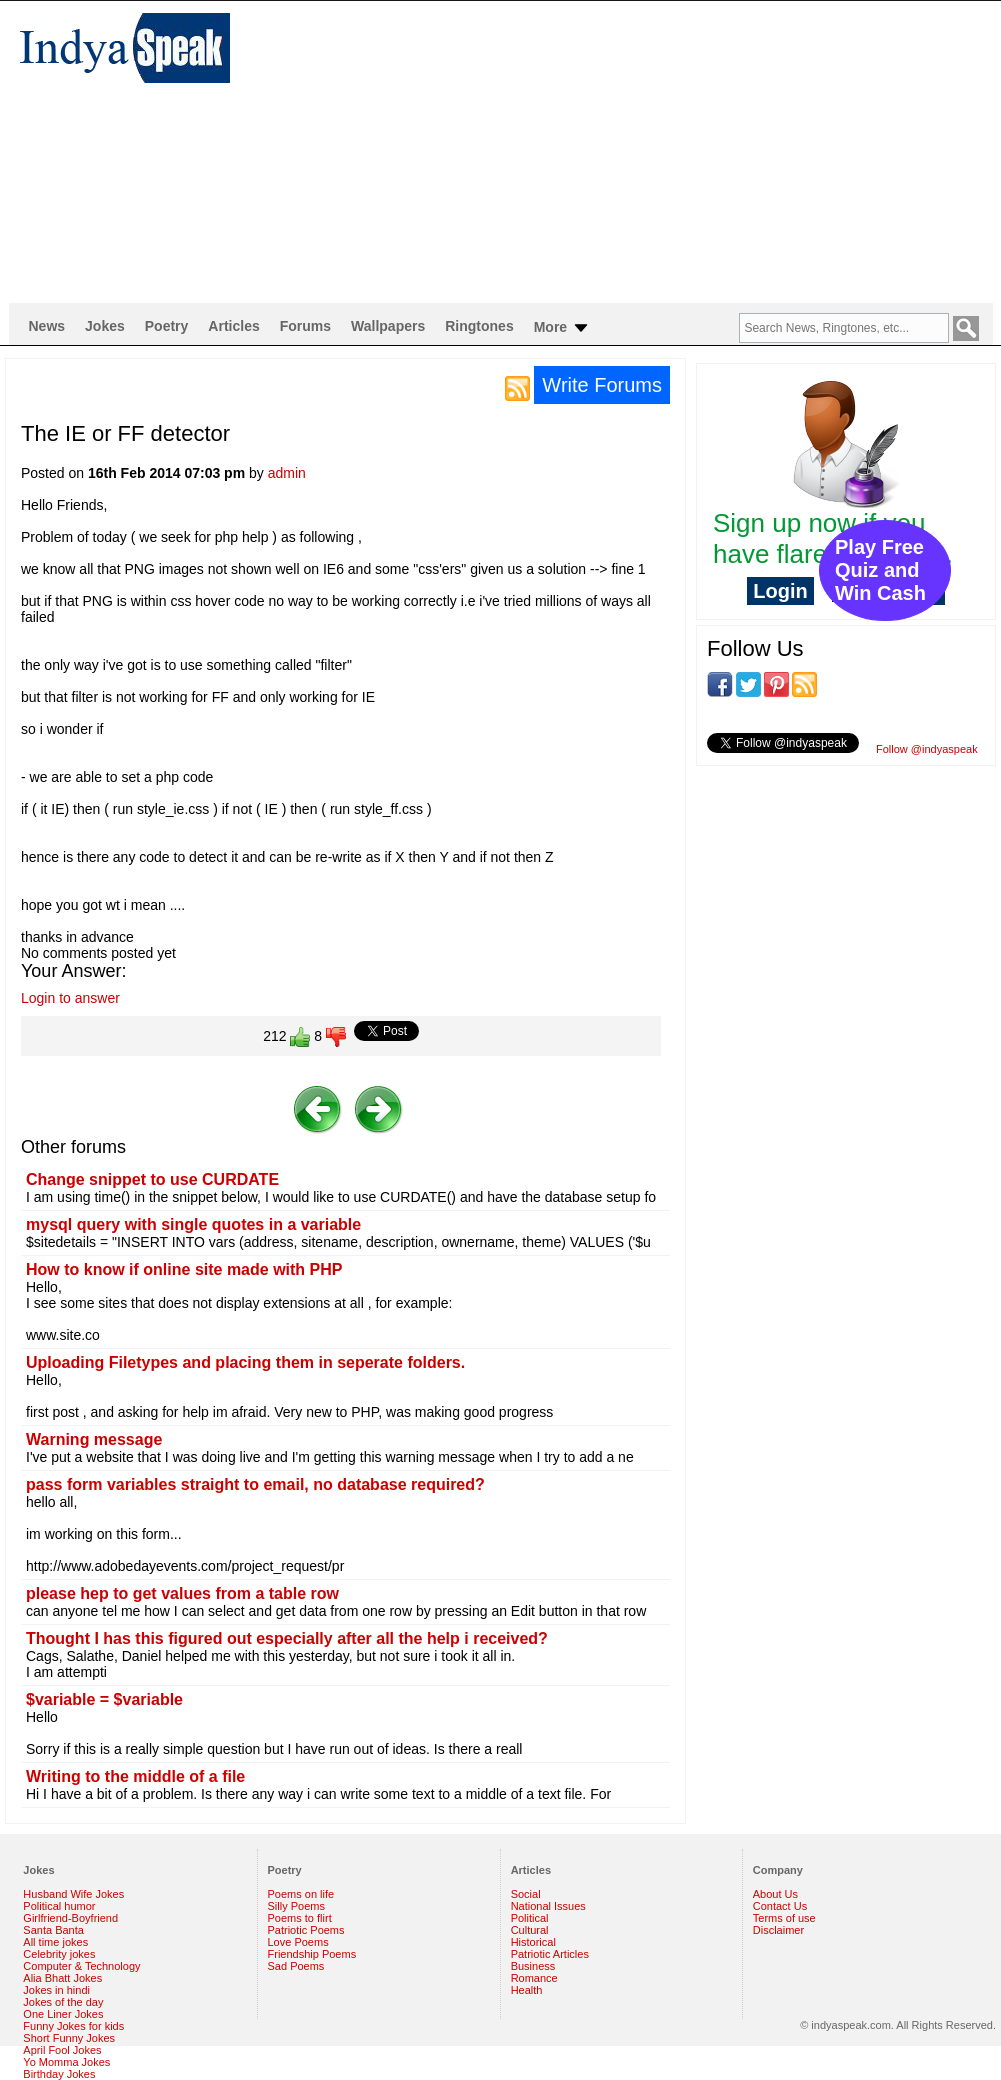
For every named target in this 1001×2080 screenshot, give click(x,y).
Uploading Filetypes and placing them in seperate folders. (245, 1362)
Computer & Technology (81, 1966)
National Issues (548, 1906)
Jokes (105, 326)
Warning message (94, 1439)
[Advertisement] (519, 151)
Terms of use (784, 1918)
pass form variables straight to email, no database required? (255, 1484)
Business (533, 1966)
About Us (775, 1894)
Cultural (530, 1930)
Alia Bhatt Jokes (62, 1978)
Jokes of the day (63, 2002)
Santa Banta (53, 1930)
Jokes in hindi (56, 1990)
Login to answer (70, 998)
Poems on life (301, 1894)
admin (287, 473)
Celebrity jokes (59, 1954)
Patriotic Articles (550, 1954)
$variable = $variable (104, 1699)
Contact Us (780, 1906)
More (562, 328)
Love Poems (298, 1942)
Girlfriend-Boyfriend (70, 1918)
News (47, 326)
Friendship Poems (312, 1954)
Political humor (59, 1906)
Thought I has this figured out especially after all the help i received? (287, 1638)
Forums (305, 326)
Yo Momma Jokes (66, 2062)
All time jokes (55, 1942)
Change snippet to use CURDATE (152, 1179)
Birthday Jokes (59, 2074)
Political (530, 1918)
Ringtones (479, 326)
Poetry (167, 326)
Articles (233, 326)
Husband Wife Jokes (73, 1894)
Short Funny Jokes (69, 2038)
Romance (534, 1978)
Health (527, 1990)
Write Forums (602, 385)
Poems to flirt (300, 1918)
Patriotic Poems (306, 1930)
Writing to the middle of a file (135, 1776)
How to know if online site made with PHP (184, 1269)
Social (526, 1894)
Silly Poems (296, 1906)
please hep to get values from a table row (182, 1593)
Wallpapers (388, 326)
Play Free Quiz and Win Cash (880, 570)
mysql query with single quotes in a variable (193, 1224)
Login (780, 591)
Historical (533, 1942)
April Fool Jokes (62, 2050)
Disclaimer (778, 1930)
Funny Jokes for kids (73, 2026)
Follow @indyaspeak (927, 749)
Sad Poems (296, 1966)
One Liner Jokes (63, 2014)
